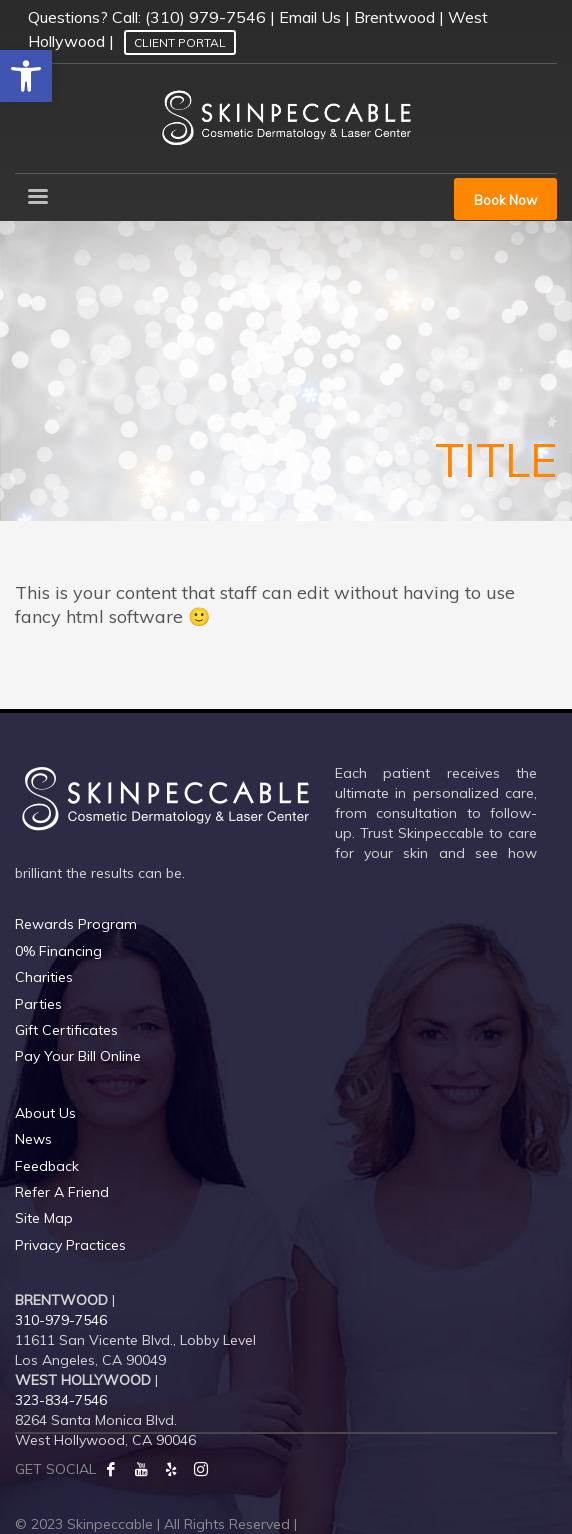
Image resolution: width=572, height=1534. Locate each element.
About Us (45, 1113)
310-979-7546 (61, 1320)
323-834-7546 (61, 1400)
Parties (38, 1004)
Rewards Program (76, 924)
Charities (44, 977)
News (33, 1139)
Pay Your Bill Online (78, 1056)
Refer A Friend (62, 1192)
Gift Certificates (66, 1030)
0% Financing (58, 951)
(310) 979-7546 (205, 17)
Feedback (47, 1166)
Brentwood (394, 17)
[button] (26, 76)
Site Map (44, 1218)
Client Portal (180, 42)
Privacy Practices (70, 1245)
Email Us (310, 17)
